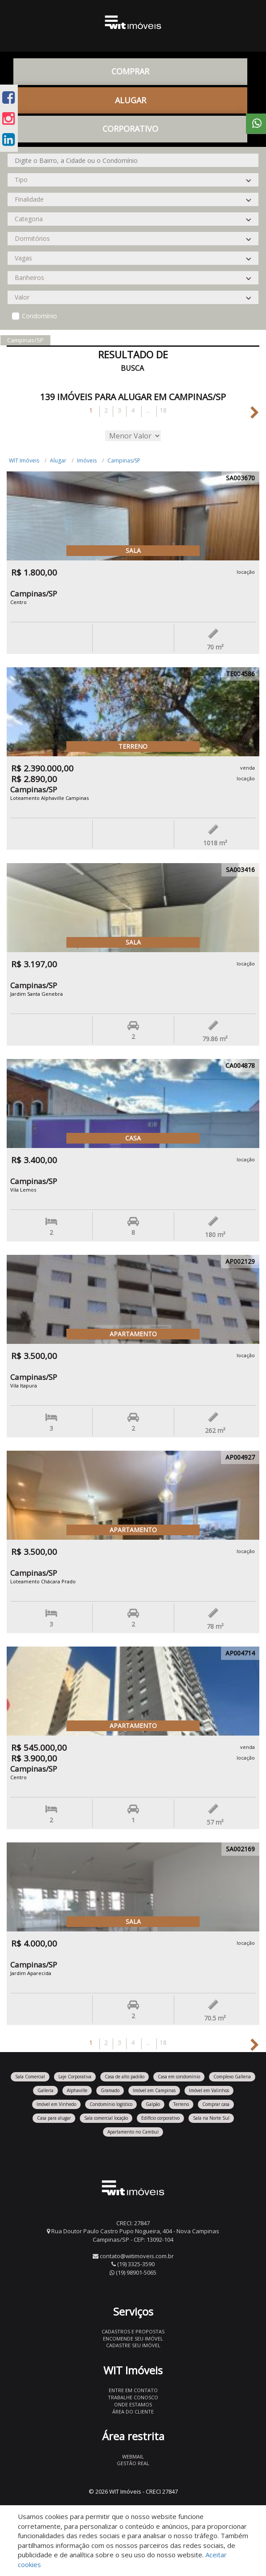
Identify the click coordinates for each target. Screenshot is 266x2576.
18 (163, 410)
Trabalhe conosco (133, 2397)
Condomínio (39, 316)
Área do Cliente (133, 2411)
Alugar (130, 100)
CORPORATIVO (130, 128)
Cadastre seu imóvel (133, 2345)
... (148, 410)
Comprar (130, 71)
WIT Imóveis (24, 460)
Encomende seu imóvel (133, 2338)
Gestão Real (133, 2463)
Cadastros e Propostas (133, 2331)
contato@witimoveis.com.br (137, 2256)
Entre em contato (133, 2390)
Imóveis (87, 460)
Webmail (133, 2456)
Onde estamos (133, 2404)
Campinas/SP (123, 460)
